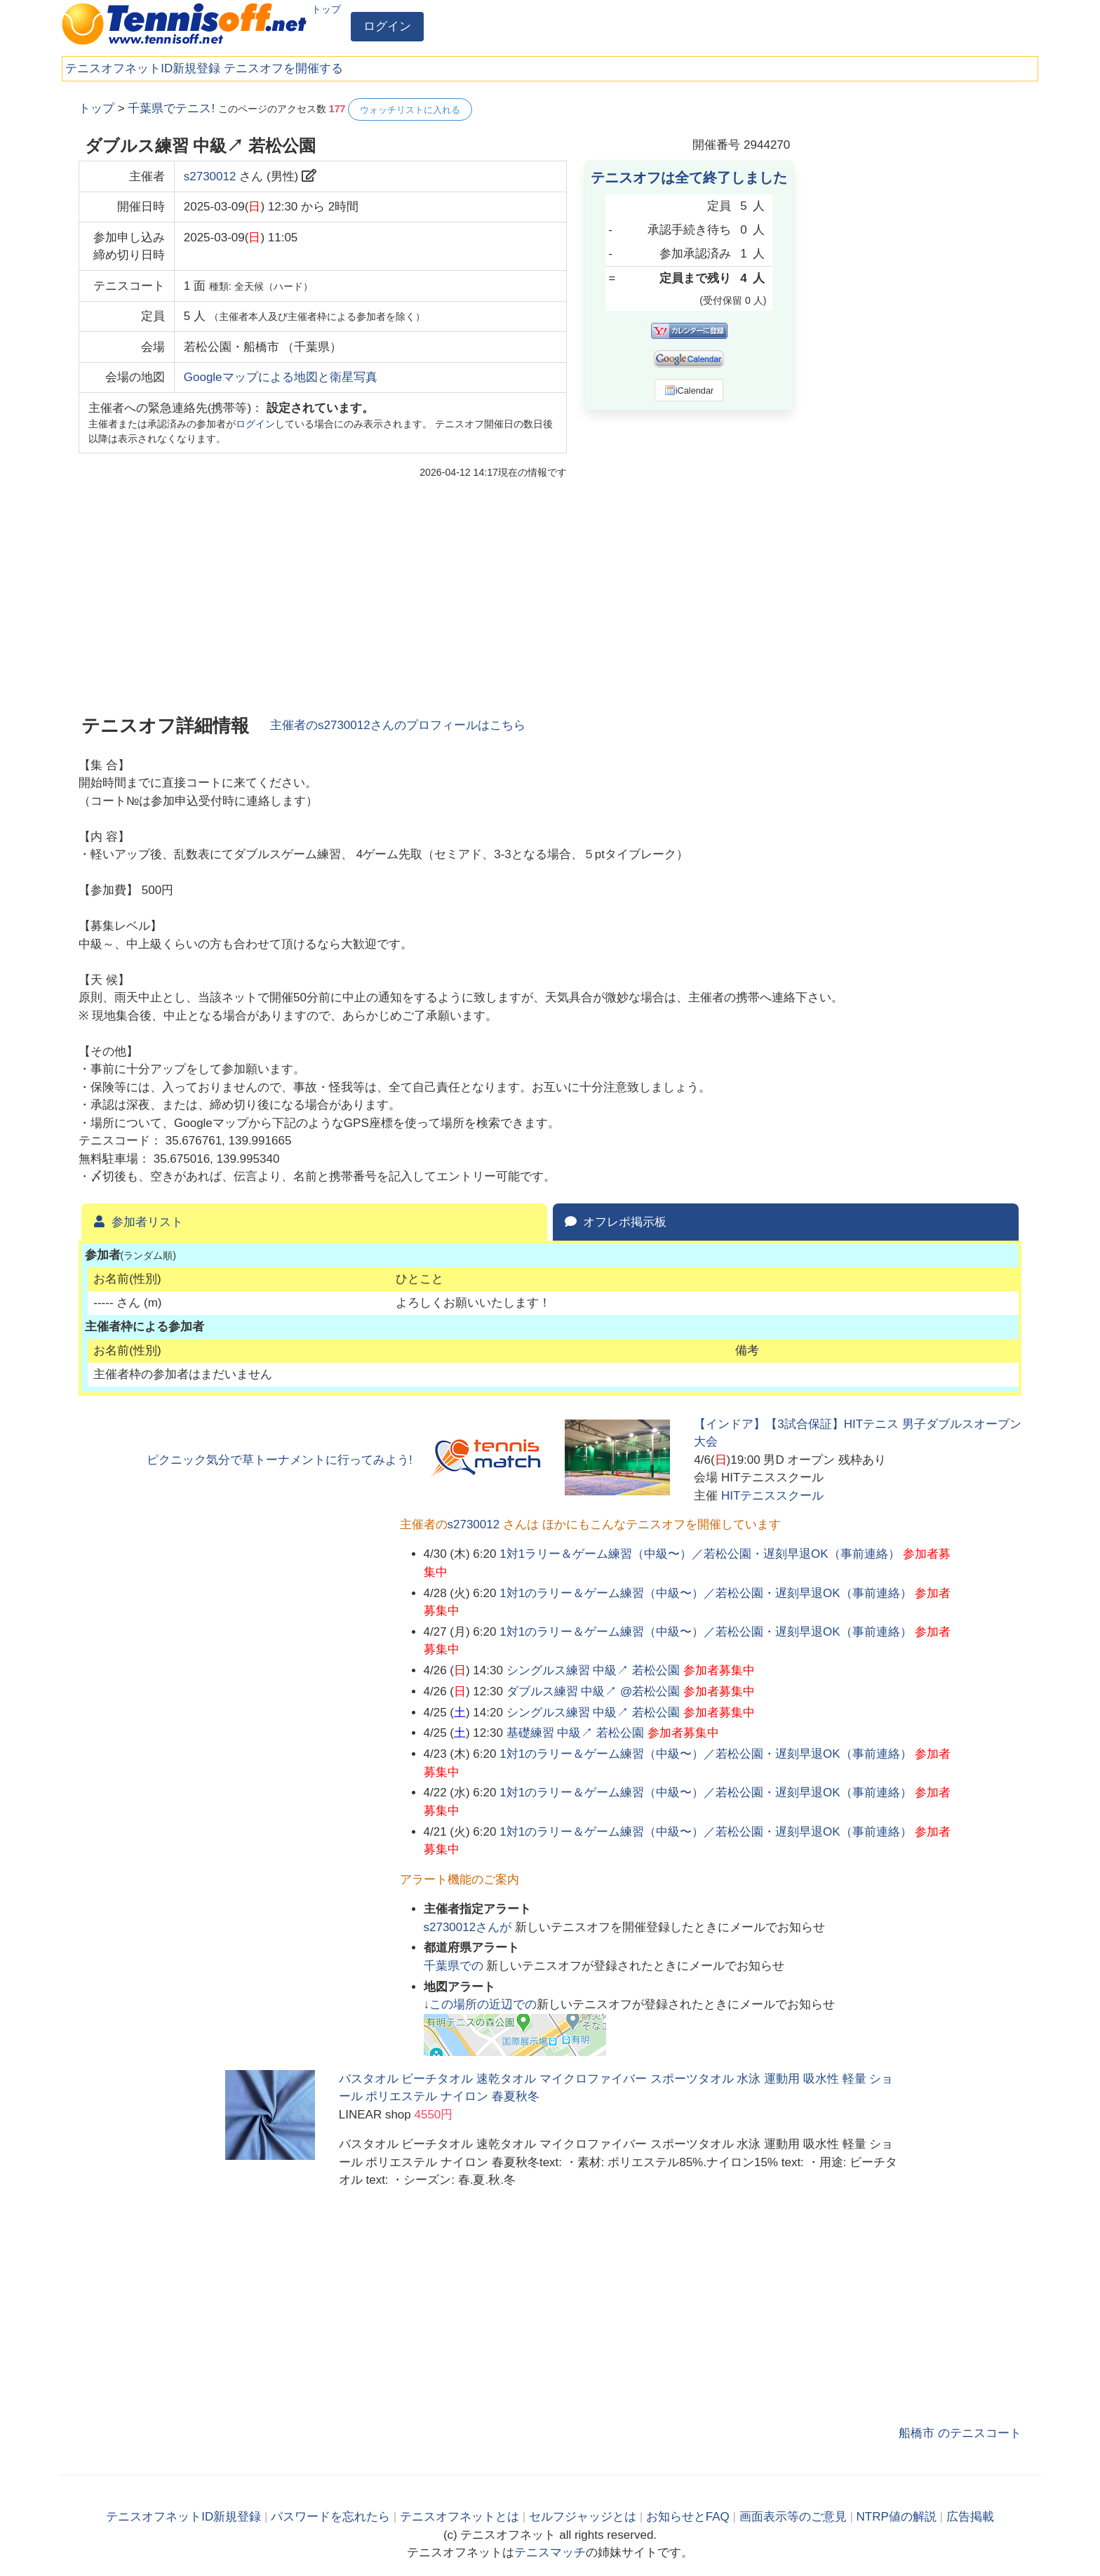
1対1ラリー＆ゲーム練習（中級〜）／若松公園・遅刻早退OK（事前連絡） (699, 1554)
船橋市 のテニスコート (960, 2433)
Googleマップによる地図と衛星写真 (280, 377)
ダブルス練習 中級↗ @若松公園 (593, 1691)
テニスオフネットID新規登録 (142, 68)
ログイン (387, 26)
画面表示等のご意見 (793, 2516)
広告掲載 (970, 2516)
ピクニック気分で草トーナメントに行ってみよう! (279, 1460)
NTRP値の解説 (897, 2516)
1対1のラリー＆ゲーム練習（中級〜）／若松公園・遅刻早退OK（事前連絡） (705, 1593)
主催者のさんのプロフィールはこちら (397, 725)
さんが (469, 1927)
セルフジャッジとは (582, 2516)
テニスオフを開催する (283, 68)
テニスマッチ (550, 2552)
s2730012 (210, 176)
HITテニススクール (772, 1495)
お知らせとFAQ (688, 2516)
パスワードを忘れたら (330, 2516)
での (455, 1966)
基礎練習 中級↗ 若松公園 (575, 1733)
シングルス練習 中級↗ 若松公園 (593, 1670)
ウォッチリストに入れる (410, 110)
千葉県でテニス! (171, 108)
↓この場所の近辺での (480, 2004)
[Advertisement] (916, 308)
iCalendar (689, 390)
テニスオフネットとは (459, 2516)
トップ (326, 9)
